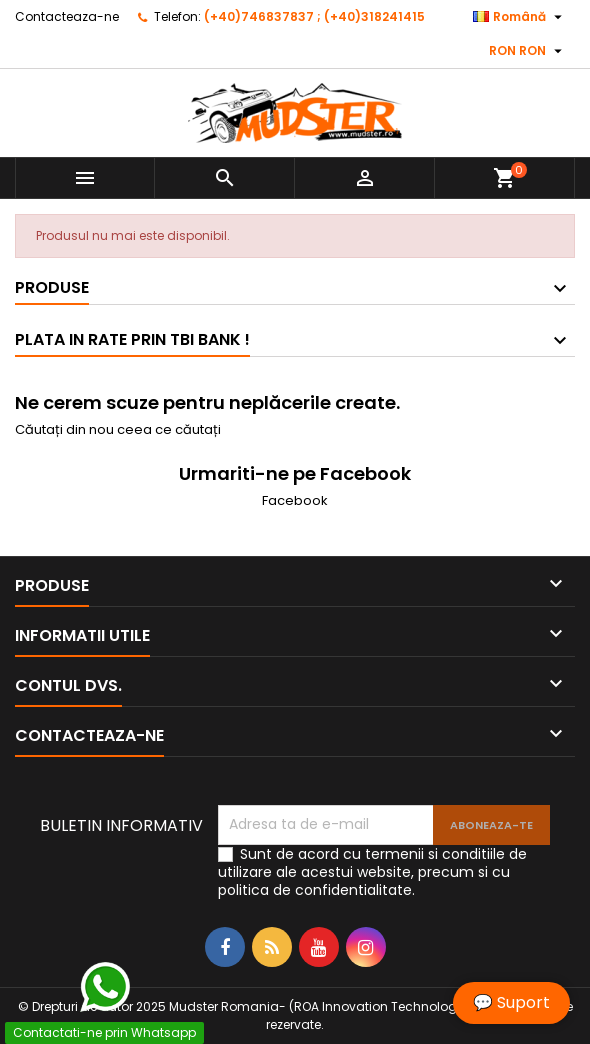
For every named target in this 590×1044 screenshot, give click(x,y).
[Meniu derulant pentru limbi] (520, 17)
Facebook (295, 500)
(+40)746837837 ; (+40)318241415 (314, 16)
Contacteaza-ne (67, 16)
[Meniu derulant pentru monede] (528, 51)
